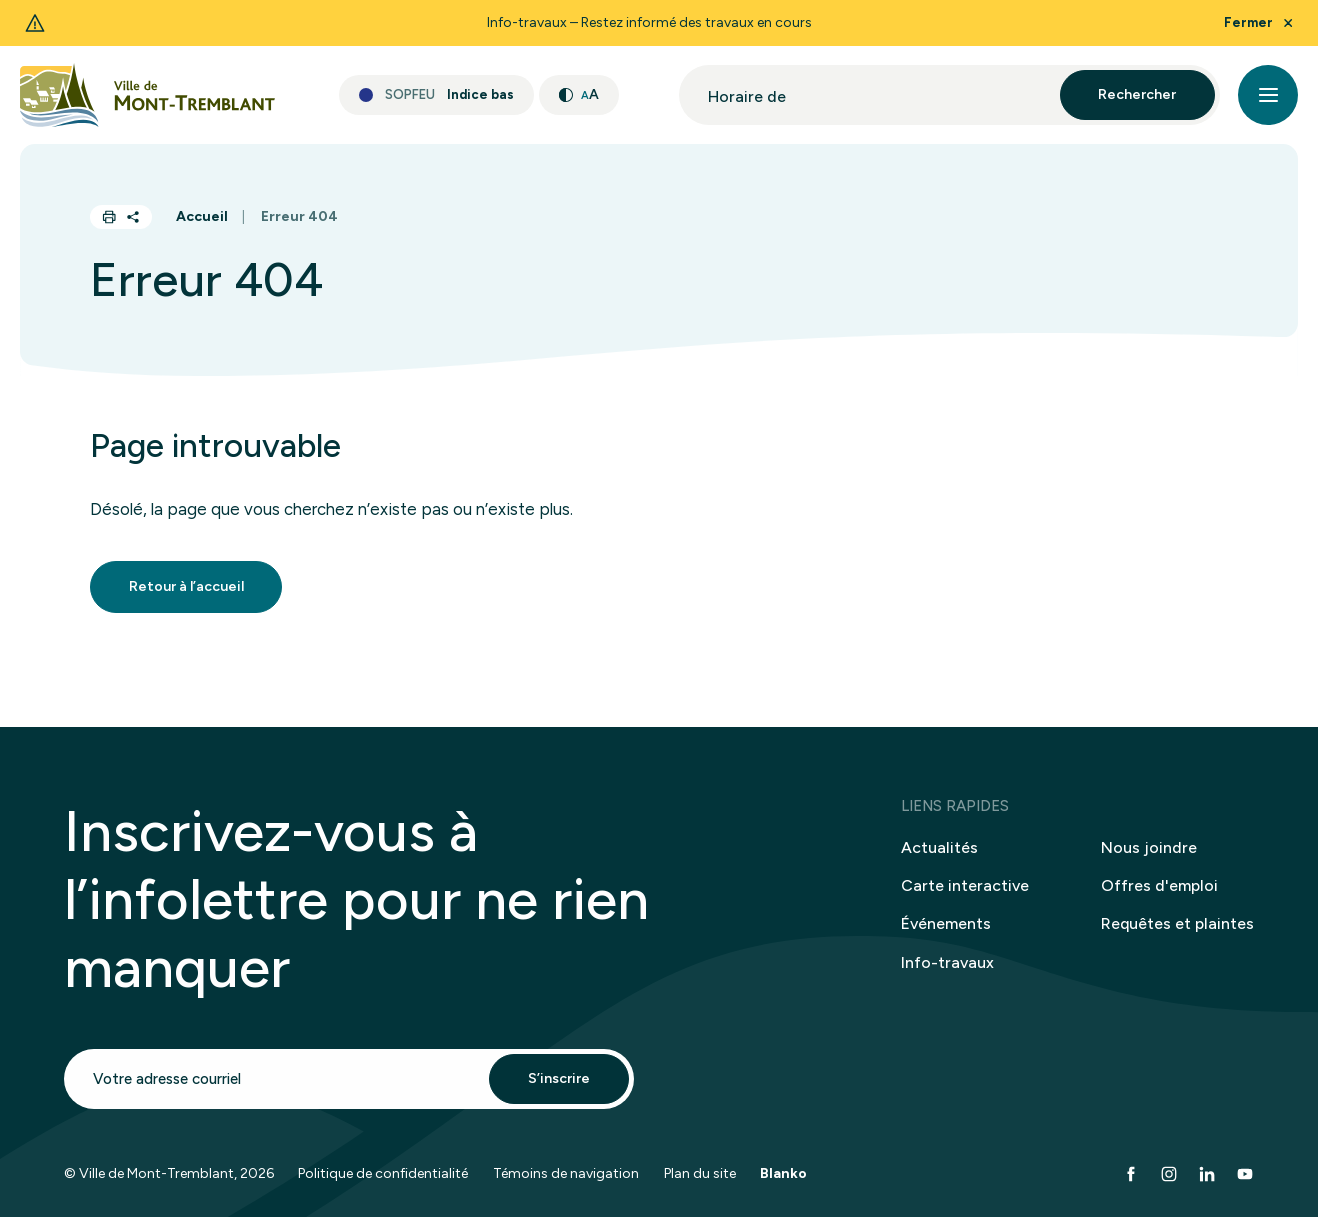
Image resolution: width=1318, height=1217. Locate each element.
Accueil (202, 216)
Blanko (783, 1186)
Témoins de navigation (566, 1186)
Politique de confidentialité (383, 1186)
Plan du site (700, 1186)
